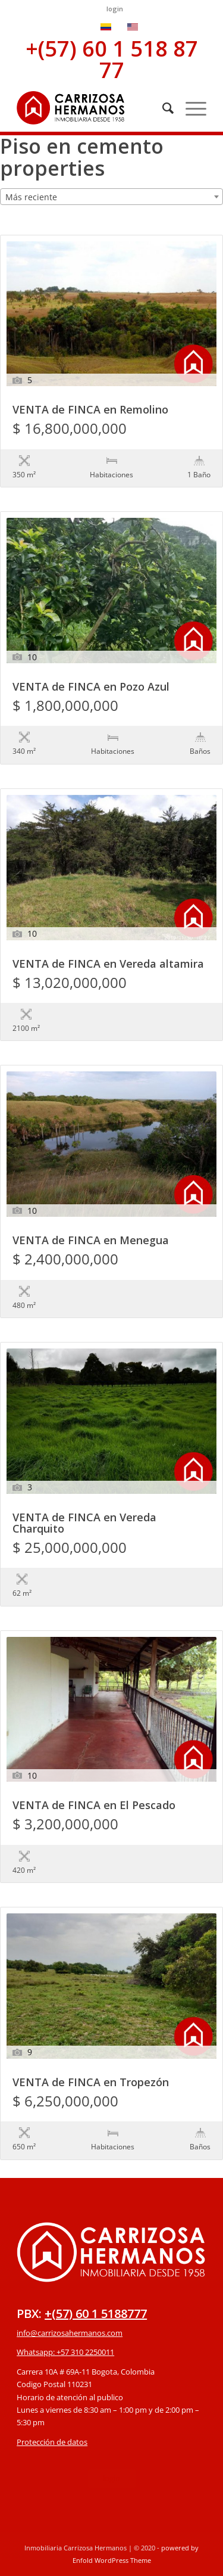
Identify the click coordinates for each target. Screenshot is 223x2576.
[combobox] (111, 196)
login (114, 8)
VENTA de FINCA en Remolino (90, 410)
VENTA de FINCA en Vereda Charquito (84, 1524)
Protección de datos (52, 2442)
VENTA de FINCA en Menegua (90, 1241)
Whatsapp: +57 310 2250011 (65, 2352)
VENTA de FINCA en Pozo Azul (90, 687)
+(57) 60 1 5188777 (96, 2313)
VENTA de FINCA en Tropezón (90, 2083)
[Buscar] (162, 108)
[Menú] (190, 108)
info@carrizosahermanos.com (70, 2333)
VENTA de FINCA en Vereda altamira (108, 964)
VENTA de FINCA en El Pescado (93, 1806)
